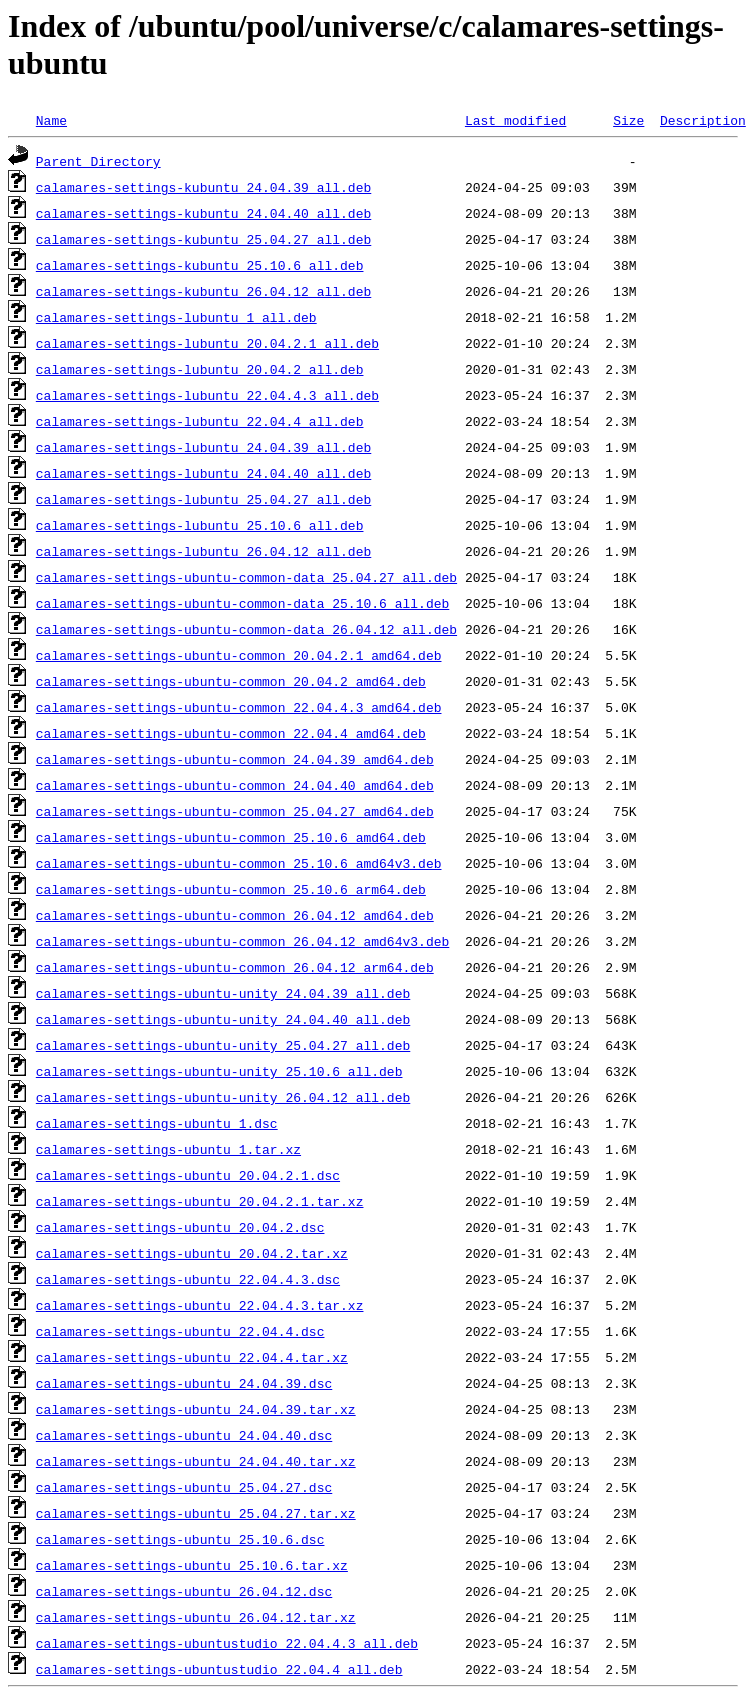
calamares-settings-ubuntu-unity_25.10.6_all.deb (219, 1071)
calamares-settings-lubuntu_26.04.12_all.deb (203, 551)
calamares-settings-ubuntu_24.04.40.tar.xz (196, 1461)
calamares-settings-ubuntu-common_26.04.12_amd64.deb (235, 915)
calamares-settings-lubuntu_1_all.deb (176, 317)
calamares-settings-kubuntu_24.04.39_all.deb (203, 187)
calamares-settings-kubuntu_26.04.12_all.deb (203, 291)
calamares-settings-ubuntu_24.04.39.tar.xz (196, 1409)
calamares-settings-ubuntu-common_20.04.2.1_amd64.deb (239, 655)
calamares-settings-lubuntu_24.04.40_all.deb (203, 473)
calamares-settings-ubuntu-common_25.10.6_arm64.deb (231, 889)
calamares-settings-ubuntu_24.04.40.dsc (184, 1435)
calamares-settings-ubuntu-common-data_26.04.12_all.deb (246, 629)
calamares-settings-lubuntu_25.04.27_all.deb (203, 499)
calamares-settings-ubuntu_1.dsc (157, 1123)
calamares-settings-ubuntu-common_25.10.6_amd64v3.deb (239, 863)
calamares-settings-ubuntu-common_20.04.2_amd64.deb (231, 681)
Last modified (515, 120)
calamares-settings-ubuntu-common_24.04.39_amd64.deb (235, 759)
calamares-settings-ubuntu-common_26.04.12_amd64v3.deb (242, 941)
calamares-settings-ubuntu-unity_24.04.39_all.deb (223, 993)
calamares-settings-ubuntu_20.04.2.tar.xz (192, 1253)
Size (628, 120)
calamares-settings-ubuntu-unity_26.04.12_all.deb (223, 1097)
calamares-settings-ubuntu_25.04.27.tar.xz (196, 1513)
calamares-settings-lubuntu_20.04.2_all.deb (200, 369)
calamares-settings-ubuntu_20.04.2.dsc (180, 1227)
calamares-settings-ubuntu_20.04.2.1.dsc (188, 1175)
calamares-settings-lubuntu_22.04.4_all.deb (200, 421)
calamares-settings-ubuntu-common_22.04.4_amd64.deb (231, 733)
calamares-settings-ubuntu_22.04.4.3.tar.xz (200, 1305)
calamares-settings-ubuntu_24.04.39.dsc (184, 1383)
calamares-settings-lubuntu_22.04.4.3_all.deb (207, 395)
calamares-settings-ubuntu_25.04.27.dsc (184, 1487)
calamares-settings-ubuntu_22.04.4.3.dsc (188, 1279)
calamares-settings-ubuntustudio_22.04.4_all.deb (219, 1669)
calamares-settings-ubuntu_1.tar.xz (168, 1149)
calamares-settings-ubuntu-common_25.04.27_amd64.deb (235, 811)
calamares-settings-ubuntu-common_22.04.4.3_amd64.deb (239, 707)
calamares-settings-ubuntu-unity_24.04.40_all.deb (223, 1019)
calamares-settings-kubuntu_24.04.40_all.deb (203, 213)
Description (703, 120)
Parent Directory (98, 161)
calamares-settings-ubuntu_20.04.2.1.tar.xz (200, 1201)
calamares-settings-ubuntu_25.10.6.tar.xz (192, 1565)
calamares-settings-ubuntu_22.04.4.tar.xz (192, 1357)
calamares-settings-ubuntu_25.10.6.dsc (180, 1539)
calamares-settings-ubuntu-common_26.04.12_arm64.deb (235, 967)
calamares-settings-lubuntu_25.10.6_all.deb (200, 525)
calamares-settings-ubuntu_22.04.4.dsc (180, 1331)
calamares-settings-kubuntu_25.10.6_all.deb (200, 265)
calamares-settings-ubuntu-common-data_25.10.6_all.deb (242, 603)
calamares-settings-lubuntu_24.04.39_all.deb (203, 447)
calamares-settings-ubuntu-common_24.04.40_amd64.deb (235, 785)
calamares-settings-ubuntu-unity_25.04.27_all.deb (223, 1045)
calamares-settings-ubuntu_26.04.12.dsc (184, 1591)
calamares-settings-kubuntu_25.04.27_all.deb (203, 239)
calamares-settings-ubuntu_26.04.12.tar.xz (196, 1617)
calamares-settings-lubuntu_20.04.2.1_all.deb (207, 343)
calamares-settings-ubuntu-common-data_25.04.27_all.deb (246, 577)
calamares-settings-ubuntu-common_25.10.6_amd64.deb (231, 837)
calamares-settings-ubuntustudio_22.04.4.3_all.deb (227, 1643)
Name (51, 120)
